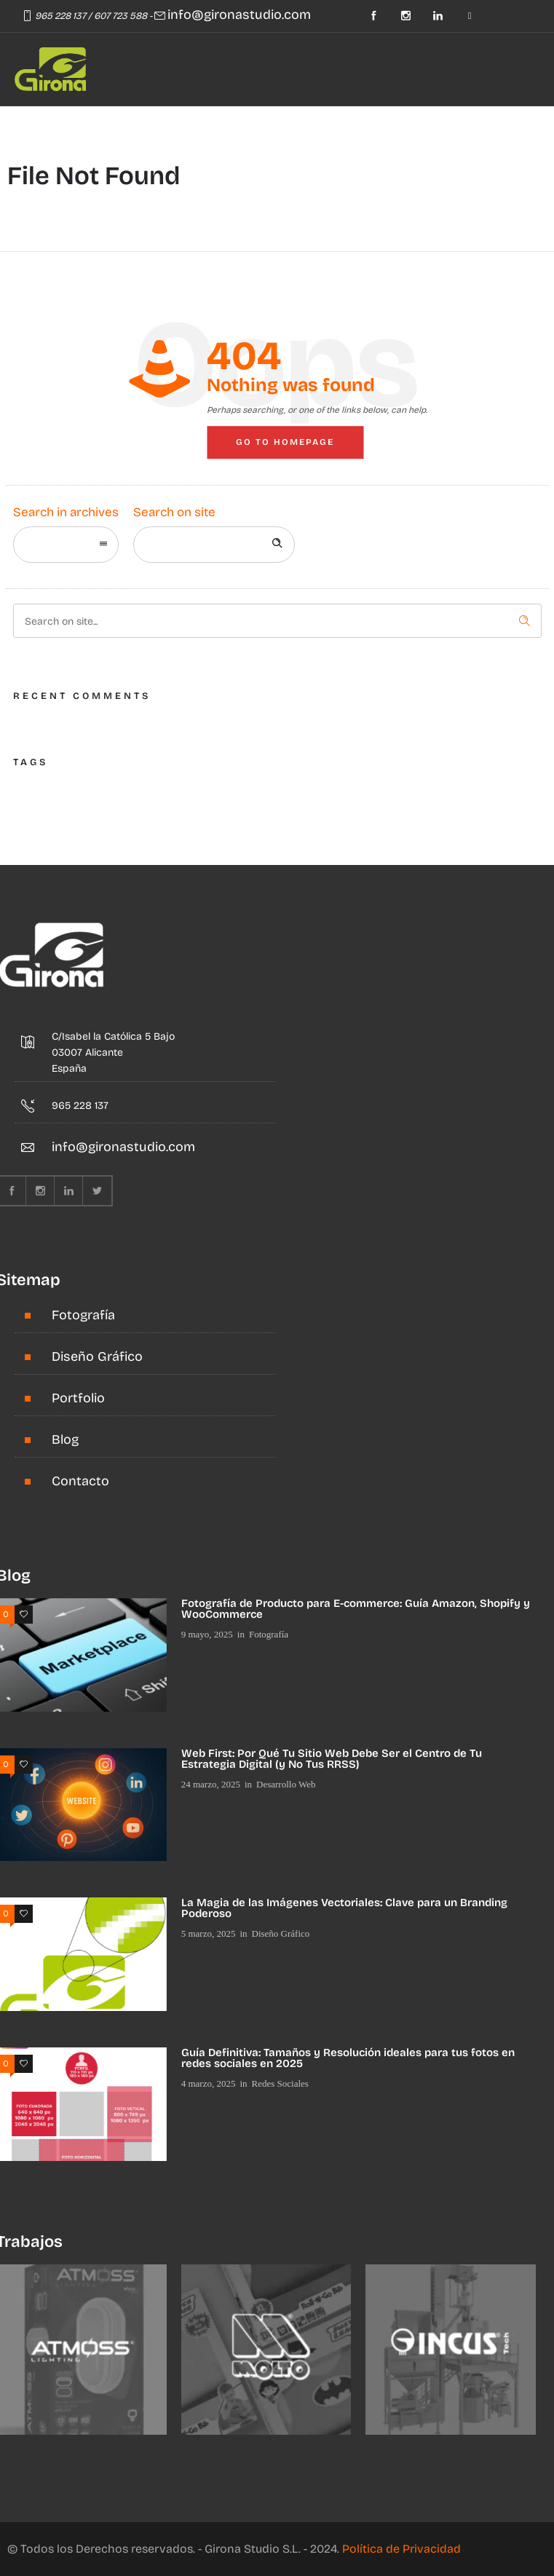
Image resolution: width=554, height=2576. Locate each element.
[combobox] (66, 544)
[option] (266, 2349)
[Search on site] (214, 544)
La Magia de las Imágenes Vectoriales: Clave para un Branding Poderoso (344, 1908)
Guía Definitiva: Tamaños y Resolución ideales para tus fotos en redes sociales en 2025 (348, 2058)
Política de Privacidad (401, 2549)
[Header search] (148, 125)
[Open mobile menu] (106, 127)
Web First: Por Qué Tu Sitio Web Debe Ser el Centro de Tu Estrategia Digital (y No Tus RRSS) (331, 1759)
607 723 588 (120, 16)
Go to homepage (285, 442)
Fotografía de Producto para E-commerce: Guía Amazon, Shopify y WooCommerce (355, 1609)
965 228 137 (60, 16)
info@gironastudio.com (239, 15)
